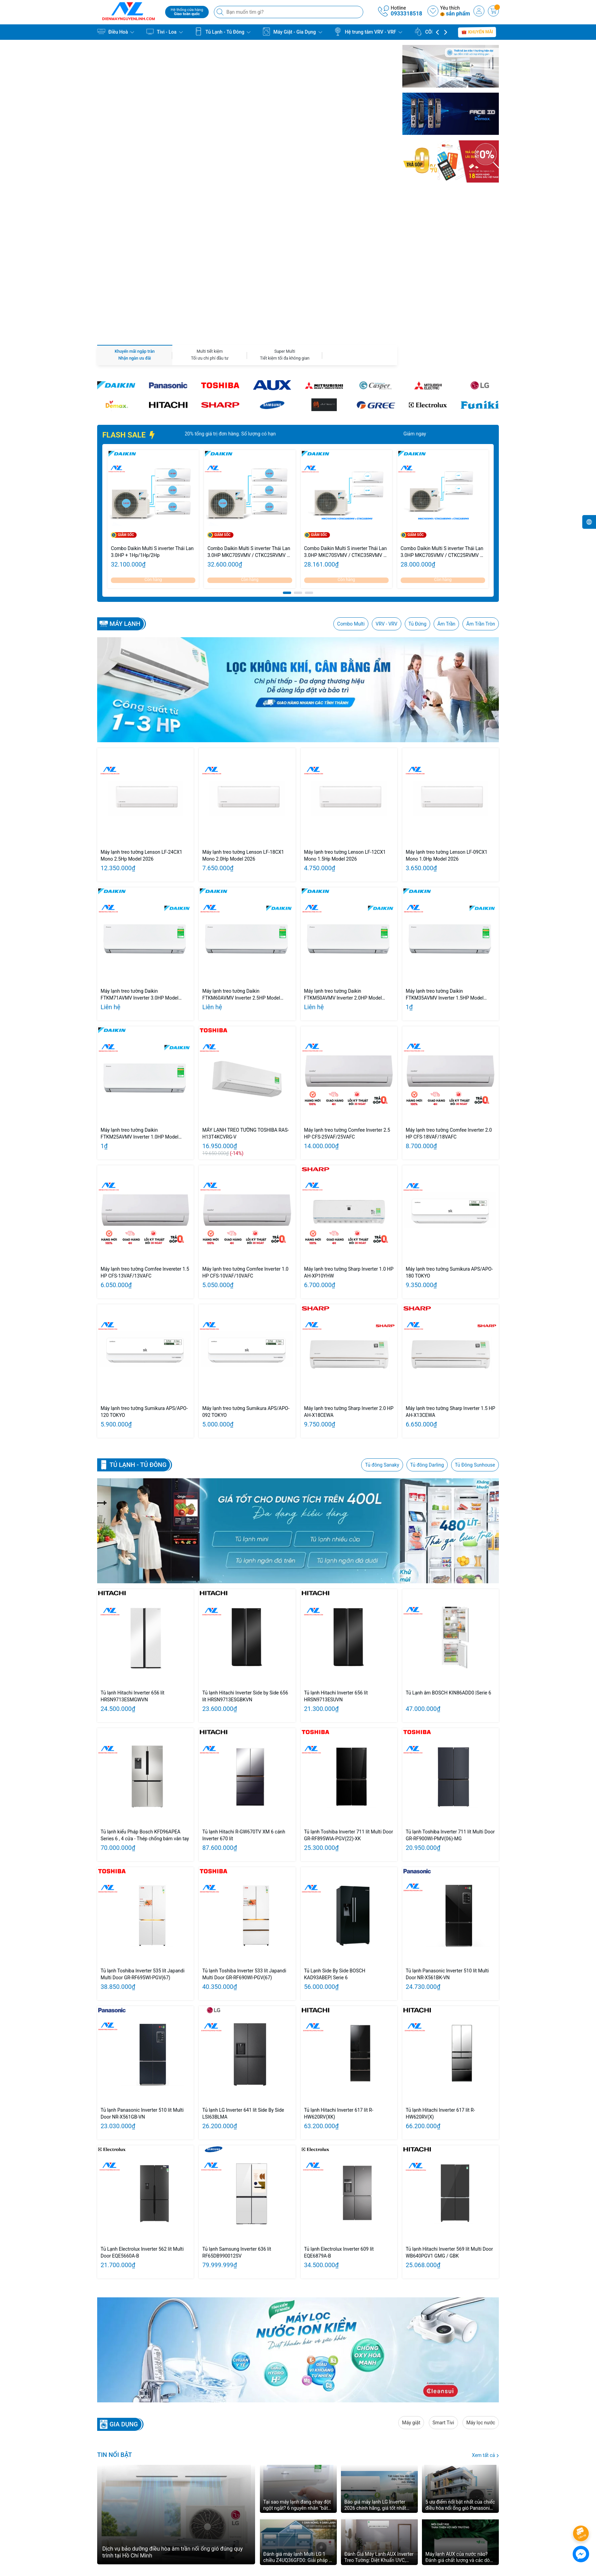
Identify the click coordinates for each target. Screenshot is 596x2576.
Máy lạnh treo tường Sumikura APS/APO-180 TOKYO (449, 1122)
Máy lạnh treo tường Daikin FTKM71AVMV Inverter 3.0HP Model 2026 (140, 844)
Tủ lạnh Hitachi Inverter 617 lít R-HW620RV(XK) (339, 1963)
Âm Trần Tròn (480, 474)
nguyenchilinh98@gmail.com (143, 2527)
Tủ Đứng (418, 474)
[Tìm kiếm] (221, 12)
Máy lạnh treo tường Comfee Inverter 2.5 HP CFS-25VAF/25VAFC (347, 983)
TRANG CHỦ (251, 2488)
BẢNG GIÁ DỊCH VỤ (258, 2506)
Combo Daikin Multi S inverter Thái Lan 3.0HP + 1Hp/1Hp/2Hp (152, 402)
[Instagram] (453, 2493)
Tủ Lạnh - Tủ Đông (222, 31)
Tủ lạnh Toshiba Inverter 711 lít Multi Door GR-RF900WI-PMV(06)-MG (450, 1685)
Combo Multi (351, 474)
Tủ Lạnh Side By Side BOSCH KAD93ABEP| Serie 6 (335, 1824)
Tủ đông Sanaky (382, 1315)
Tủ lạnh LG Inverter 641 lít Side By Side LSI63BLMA (243, 1963)
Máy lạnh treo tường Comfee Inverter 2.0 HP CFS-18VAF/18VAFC (449, 983)
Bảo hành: (364, 2497)
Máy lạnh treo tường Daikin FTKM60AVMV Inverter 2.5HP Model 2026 (241, 844)
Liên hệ (347, 2515)
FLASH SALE (129, 285)
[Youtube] (438, 2493)
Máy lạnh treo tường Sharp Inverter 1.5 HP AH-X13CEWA (450, 1262)
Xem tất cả (485, 2305)
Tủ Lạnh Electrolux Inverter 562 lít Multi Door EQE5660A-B (142, 2102)
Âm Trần (446, 474)
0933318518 (406, 13)
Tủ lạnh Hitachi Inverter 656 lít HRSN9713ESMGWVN (132, 1546)
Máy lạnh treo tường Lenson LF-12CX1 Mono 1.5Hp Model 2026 (345, 705)
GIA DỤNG (124, 2274)
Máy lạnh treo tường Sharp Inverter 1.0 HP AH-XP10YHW (349, 1122)
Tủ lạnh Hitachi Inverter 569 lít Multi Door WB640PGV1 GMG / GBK (449, 2102)
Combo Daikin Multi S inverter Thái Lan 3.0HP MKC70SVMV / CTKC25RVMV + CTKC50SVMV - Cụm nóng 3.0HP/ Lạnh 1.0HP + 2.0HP (443, 402)
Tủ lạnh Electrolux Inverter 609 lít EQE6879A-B (339, 2102)
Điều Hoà (115, 31)
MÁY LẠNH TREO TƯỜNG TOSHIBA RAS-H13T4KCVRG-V (245, 983)
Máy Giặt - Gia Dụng (292, 31)
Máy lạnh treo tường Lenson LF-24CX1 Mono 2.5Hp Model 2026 (141, 705)
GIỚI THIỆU (250, 2497)
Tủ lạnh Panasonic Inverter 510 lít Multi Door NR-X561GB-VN (142, 1963)
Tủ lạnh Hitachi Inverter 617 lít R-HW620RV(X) (440, 1963)
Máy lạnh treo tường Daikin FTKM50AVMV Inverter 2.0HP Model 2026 (343, 844)
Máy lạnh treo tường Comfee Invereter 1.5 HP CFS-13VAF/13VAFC (145, 1122)
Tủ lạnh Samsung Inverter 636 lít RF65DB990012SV (236, 2102)
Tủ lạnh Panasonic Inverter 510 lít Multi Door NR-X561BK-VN (447, 1824)
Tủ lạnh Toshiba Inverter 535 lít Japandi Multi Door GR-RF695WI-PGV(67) (142, 1824)
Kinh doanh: (366, 2488)
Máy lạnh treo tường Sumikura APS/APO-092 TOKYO (245, 1262)
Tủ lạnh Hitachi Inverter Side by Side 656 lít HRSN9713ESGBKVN (245, 1546)
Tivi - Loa (164, 31)
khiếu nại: (364, 2506)
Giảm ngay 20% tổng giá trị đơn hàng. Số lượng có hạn (242, 284)
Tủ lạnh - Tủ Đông (138, 1315)
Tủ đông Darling (427, 1315)
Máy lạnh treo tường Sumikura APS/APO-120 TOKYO (144, 1262)
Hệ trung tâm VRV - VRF (368, 31)
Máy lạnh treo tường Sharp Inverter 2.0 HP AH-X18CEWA (349, 1262)
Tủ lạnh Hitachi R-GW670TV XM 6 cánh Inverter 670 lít (243, 1685)
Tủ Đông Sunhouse (475, 1315)
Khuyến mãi (477, 32)
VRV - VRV (386, 474)
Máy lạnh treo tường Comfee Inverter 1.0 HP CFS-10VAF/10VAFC (245, 1122)
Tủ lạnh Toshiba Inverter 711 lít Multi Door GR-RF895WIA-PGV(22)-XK (348, 1685)
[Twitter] (423, 2493)
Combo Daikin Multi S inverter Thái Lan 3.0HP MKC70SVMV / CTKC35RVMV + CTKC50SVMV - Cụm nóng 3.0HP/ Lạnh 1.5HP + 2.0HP (346, 402)
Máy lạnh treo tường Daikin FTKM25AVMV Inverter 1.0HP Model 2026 (140, 983)
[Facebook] (408, 2493)
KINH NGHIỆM (253, 2515)
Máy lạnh (125, 473)
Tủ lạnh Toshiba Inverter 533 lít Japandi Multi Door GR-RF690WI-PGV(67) (244, 1824)
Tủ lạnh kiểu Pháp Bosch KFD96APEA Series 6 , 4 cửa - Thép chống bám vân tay (145, 1685)
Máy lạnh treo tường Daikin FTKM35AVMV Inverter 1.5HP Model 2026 (445, 844)
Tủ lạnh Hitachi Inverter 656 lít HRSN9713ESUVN (336, 1546)
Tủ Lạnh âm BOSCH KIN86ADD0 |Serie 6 (448, 1543)
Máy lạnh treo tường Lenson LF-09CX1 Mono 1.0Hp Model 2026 (447, 705)
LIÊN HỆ (246, 2524)
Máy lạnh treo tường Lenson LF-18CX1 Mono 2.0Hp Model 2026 (243, 705)
